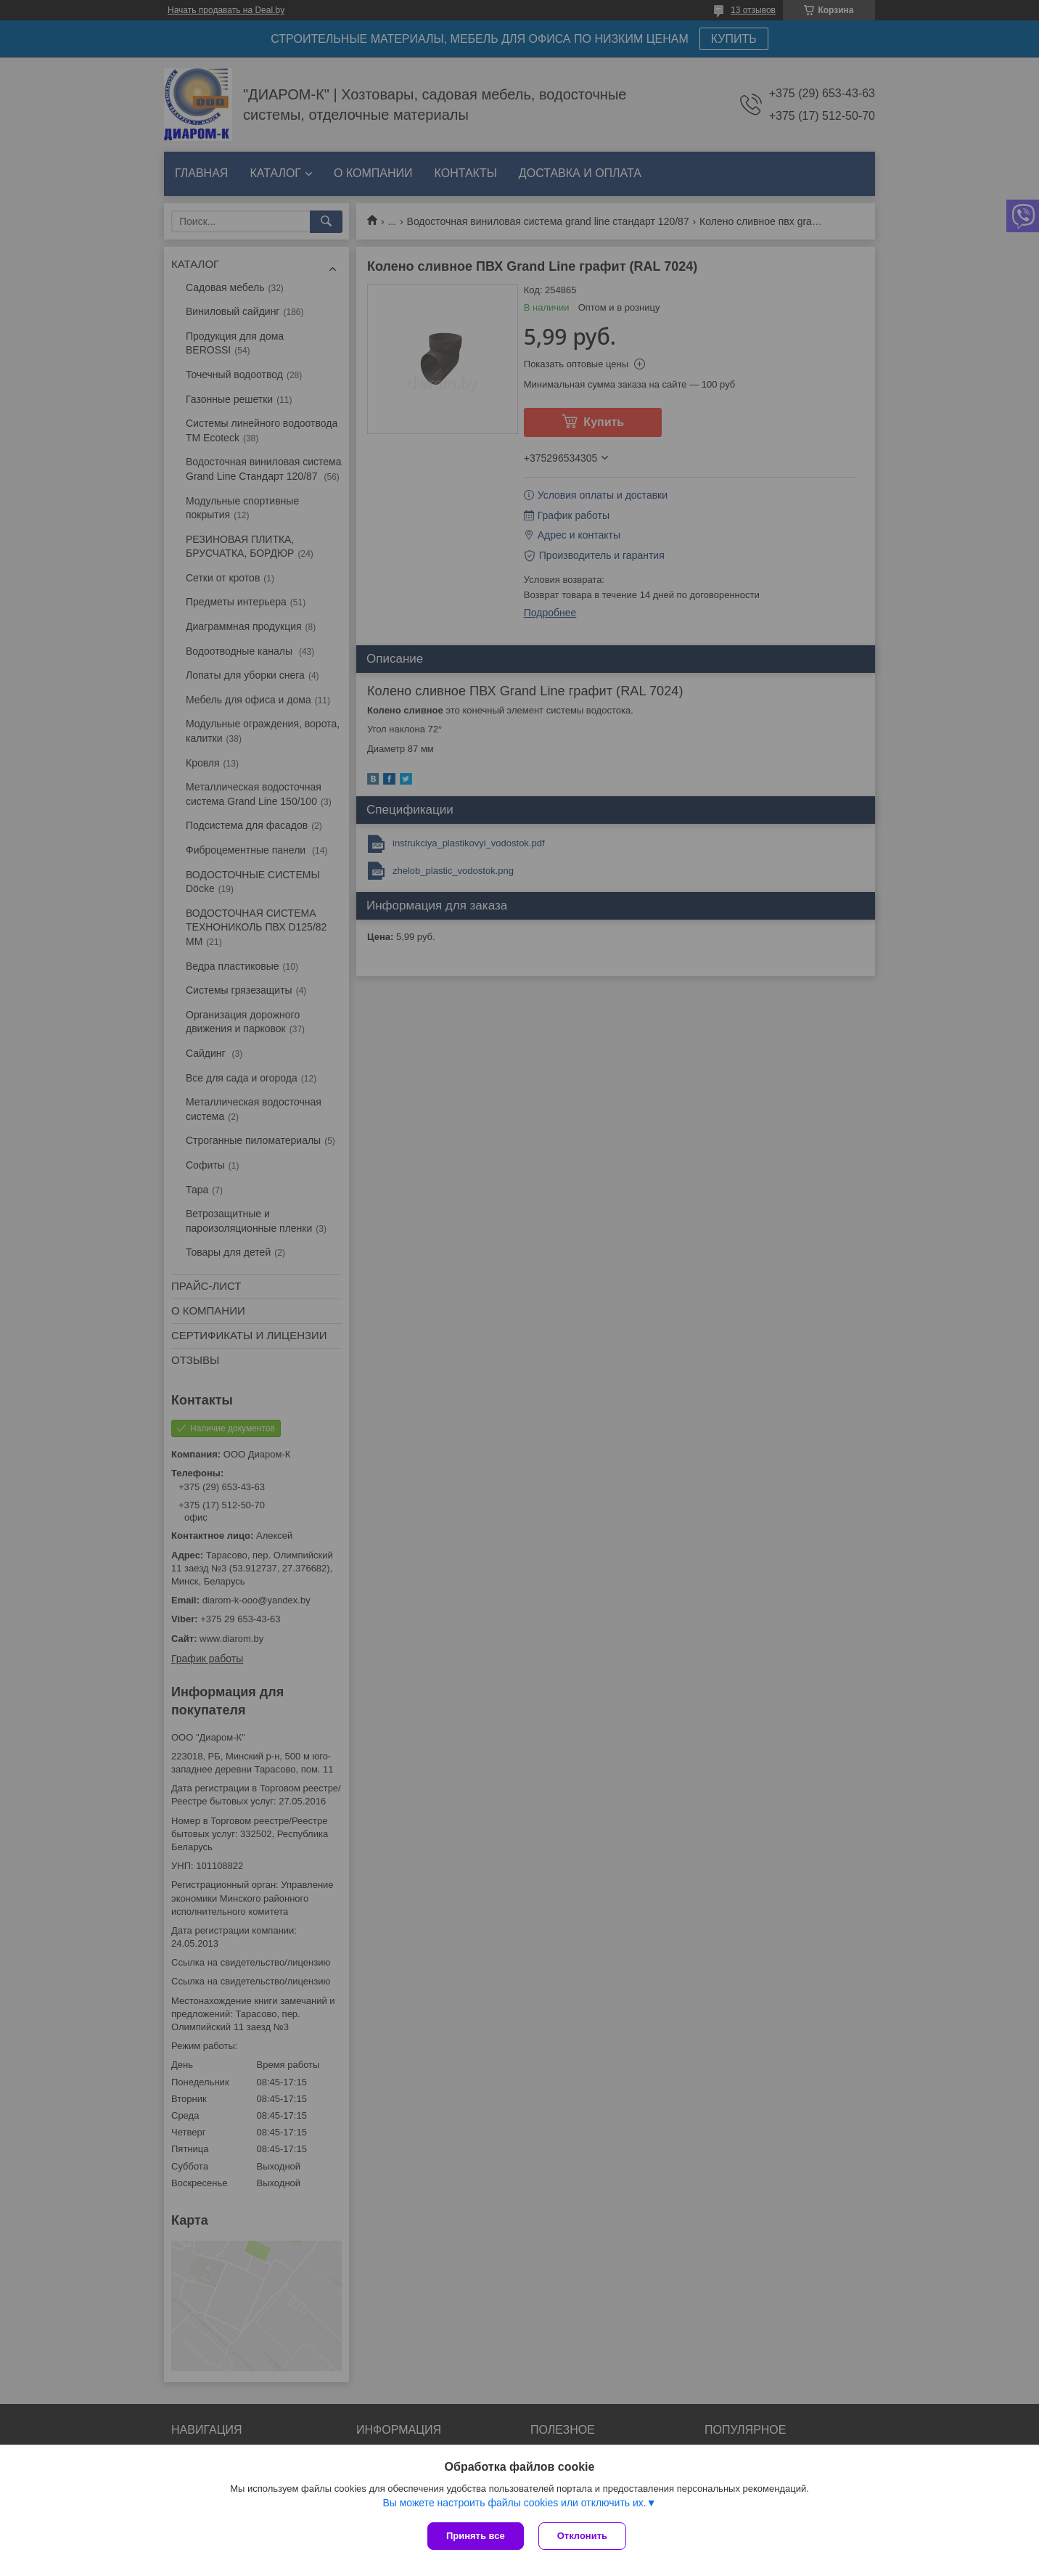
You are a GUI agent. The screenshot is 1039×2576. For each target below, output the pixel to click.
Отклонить (582, 2535)
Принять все (475, 2535)
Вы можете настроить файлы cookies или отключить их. (514, 2502)
